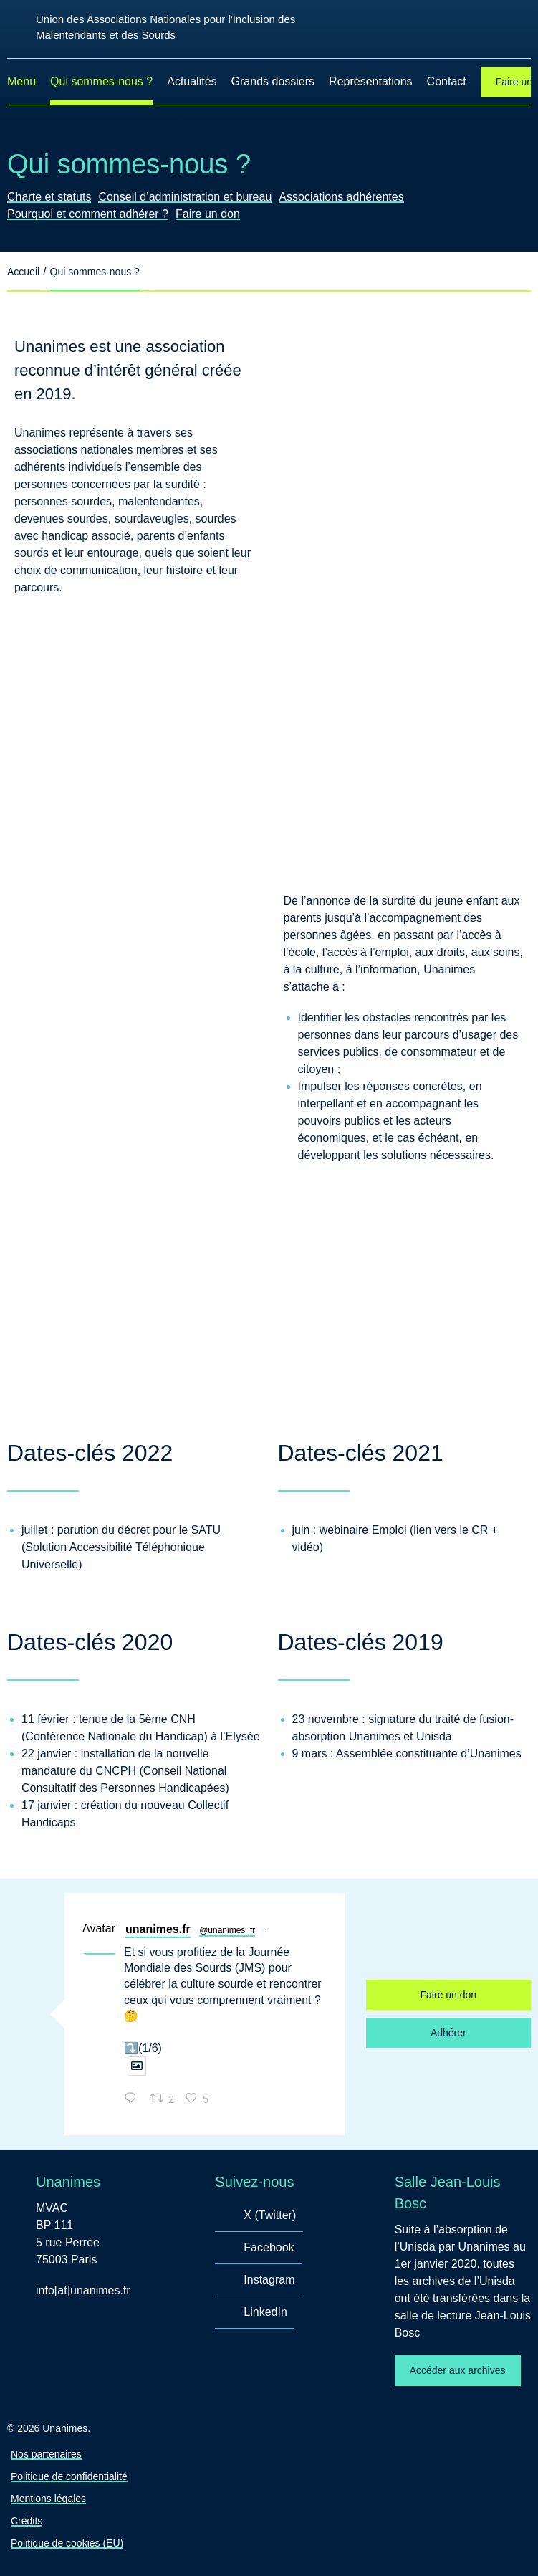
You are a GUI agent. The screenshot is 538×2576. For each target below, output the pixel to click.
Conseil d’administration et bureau (185, 197)
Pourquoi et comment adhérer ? (87, 214)
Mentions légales (48, 2498)
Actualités (191, 81)
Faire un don (208, 214)
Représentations (371, 81)
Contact (446, 81)
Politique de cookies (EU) (67, 2543)
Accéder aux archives (458, 2370)
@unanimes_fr (227, 1930)
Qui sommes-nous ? (101, 81)
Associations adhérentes (341, 197)
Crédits (26, 2521)
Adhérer (448, 2032)
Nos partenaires (46, 2454)
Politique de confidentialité (69, 2476)
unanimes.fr (158, 1929)
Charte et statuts (49, 197)
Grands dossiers (273, 81)
